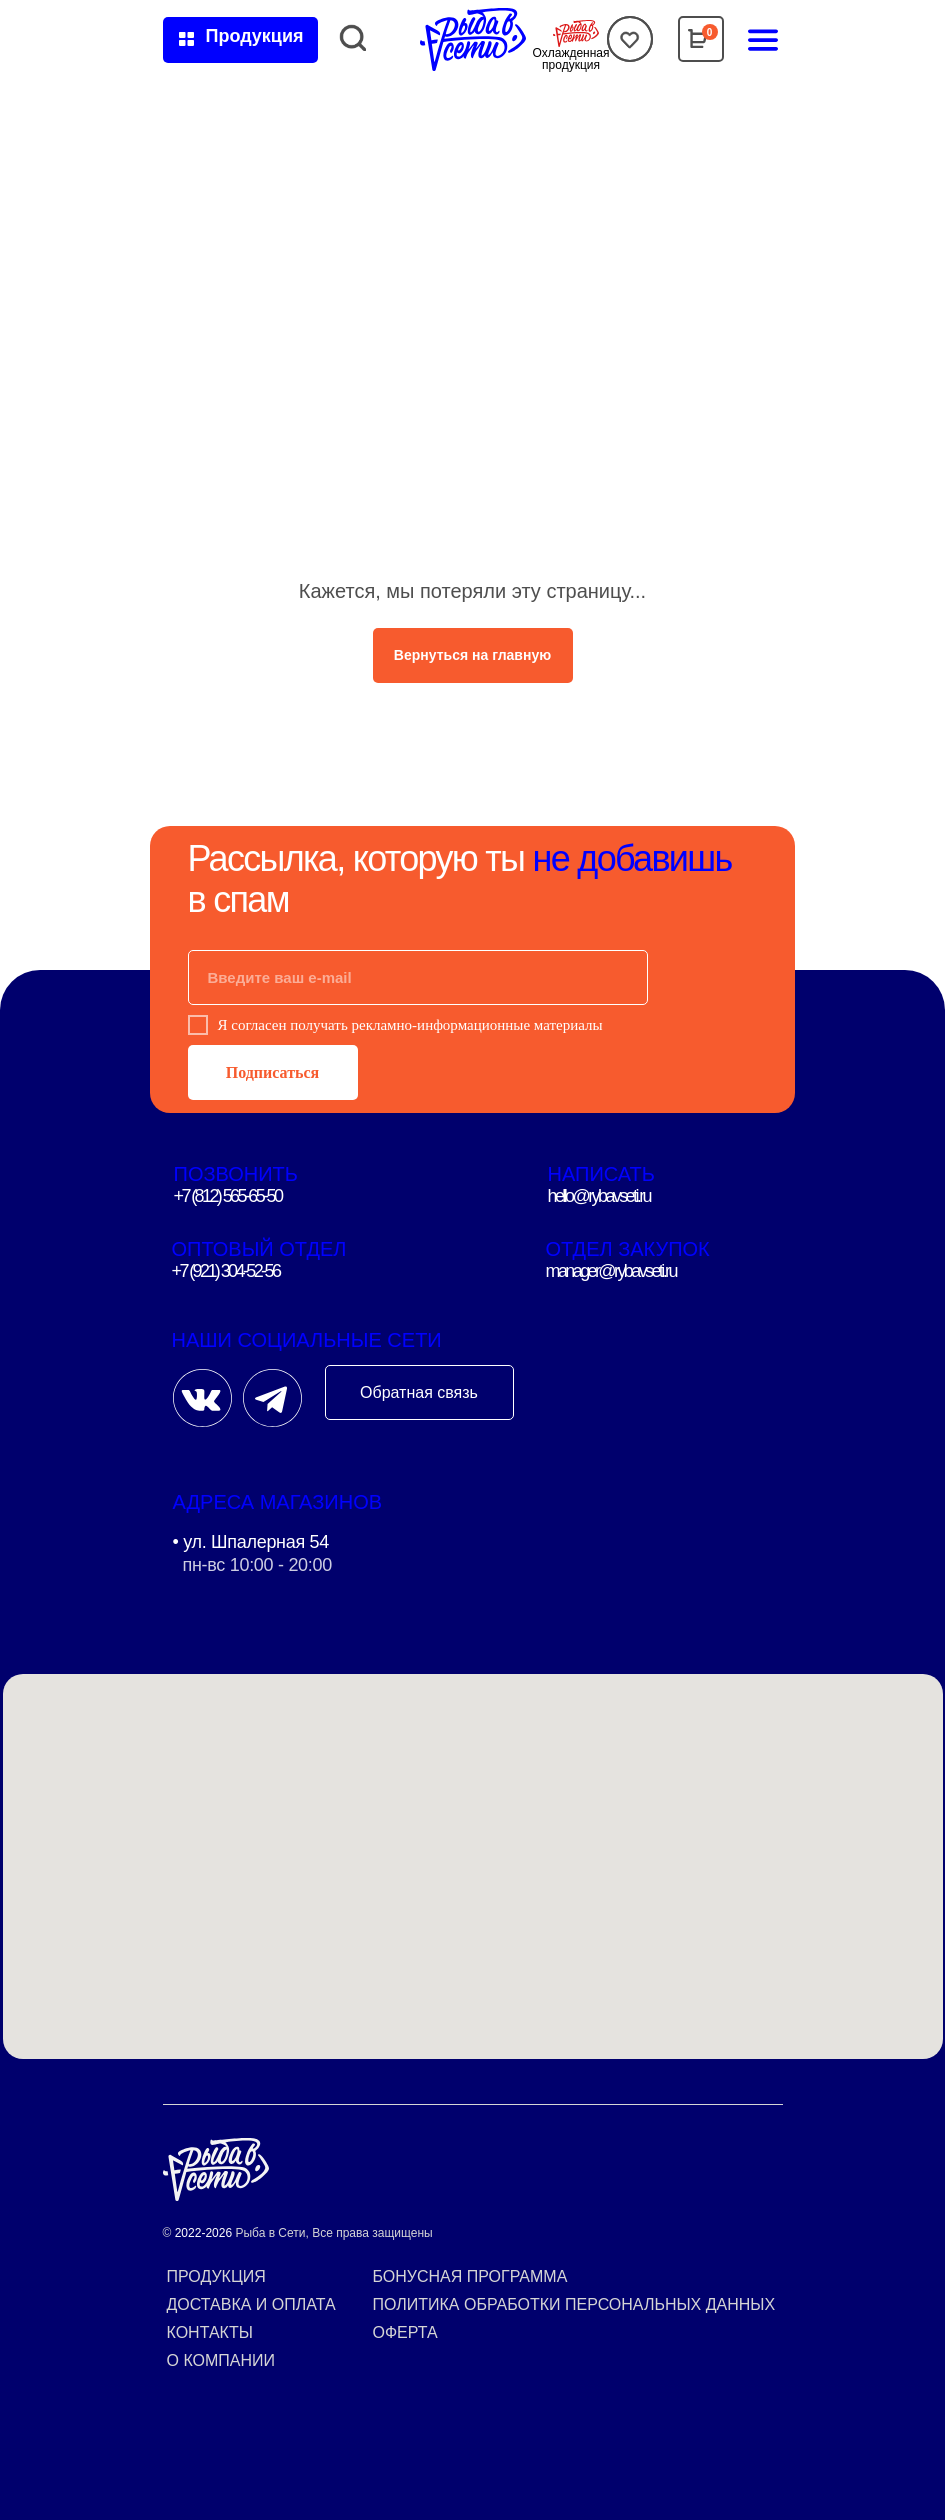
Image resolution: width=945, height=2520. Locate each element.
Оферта (405, 2332)
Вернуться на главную (472, 655)
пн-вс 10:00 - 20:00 (257, 1565)
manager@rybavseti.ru (611, 1271)
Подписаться (272, 1072)
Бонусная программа (470, 2276)
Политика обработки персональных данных (574, 2304)
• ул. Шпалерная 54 (251, 1542)
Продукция (216, 2276)
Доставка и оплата (251, 2304)
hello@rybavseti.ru (599, 1196)
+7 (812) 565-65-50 (228, 1196)
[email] (418, 977)
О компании (221, 2360)
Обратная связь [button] (419, 1392)
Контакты (210, 2332)
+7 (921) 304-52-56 (226, 1271)
